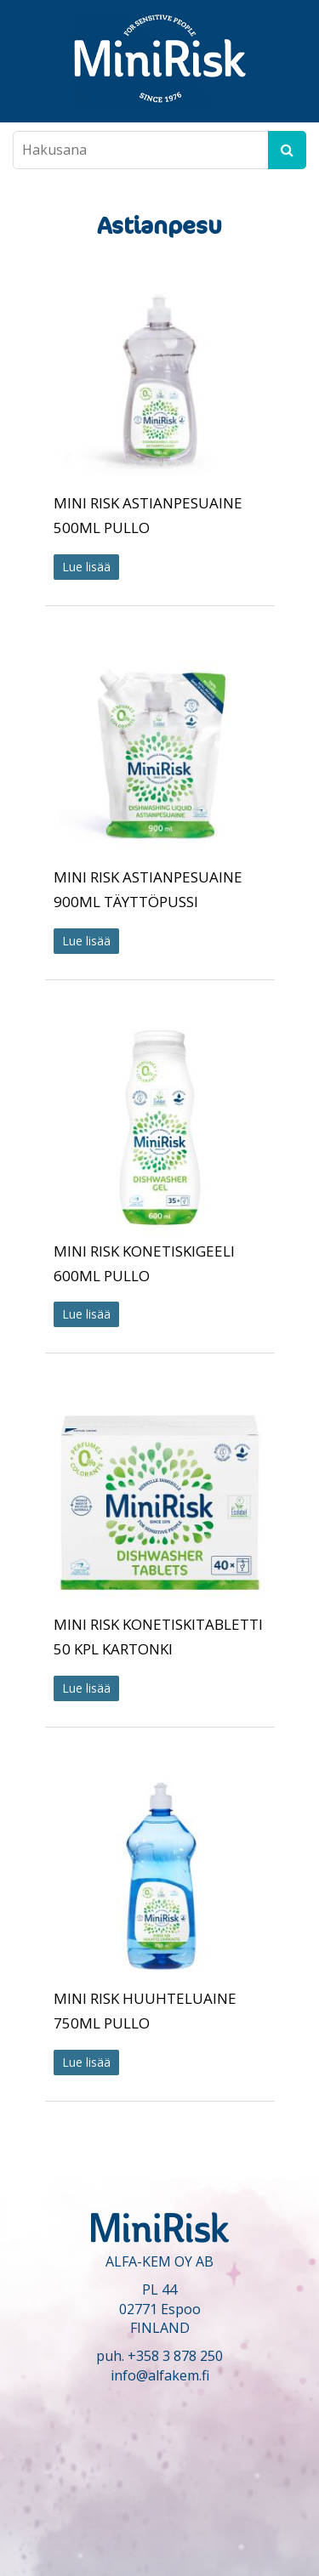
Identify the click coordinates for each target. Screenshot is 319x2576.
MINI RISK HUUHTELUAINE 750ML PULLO (145, 2011)
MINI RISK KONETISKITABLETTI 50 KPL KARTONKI (158, 1636)
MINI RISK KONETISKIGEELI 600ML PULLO (144, 1263)
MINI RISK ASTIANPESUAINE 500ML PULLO (148, 515)
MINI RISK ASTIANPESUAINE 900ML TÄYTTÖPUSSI (148, 889)
